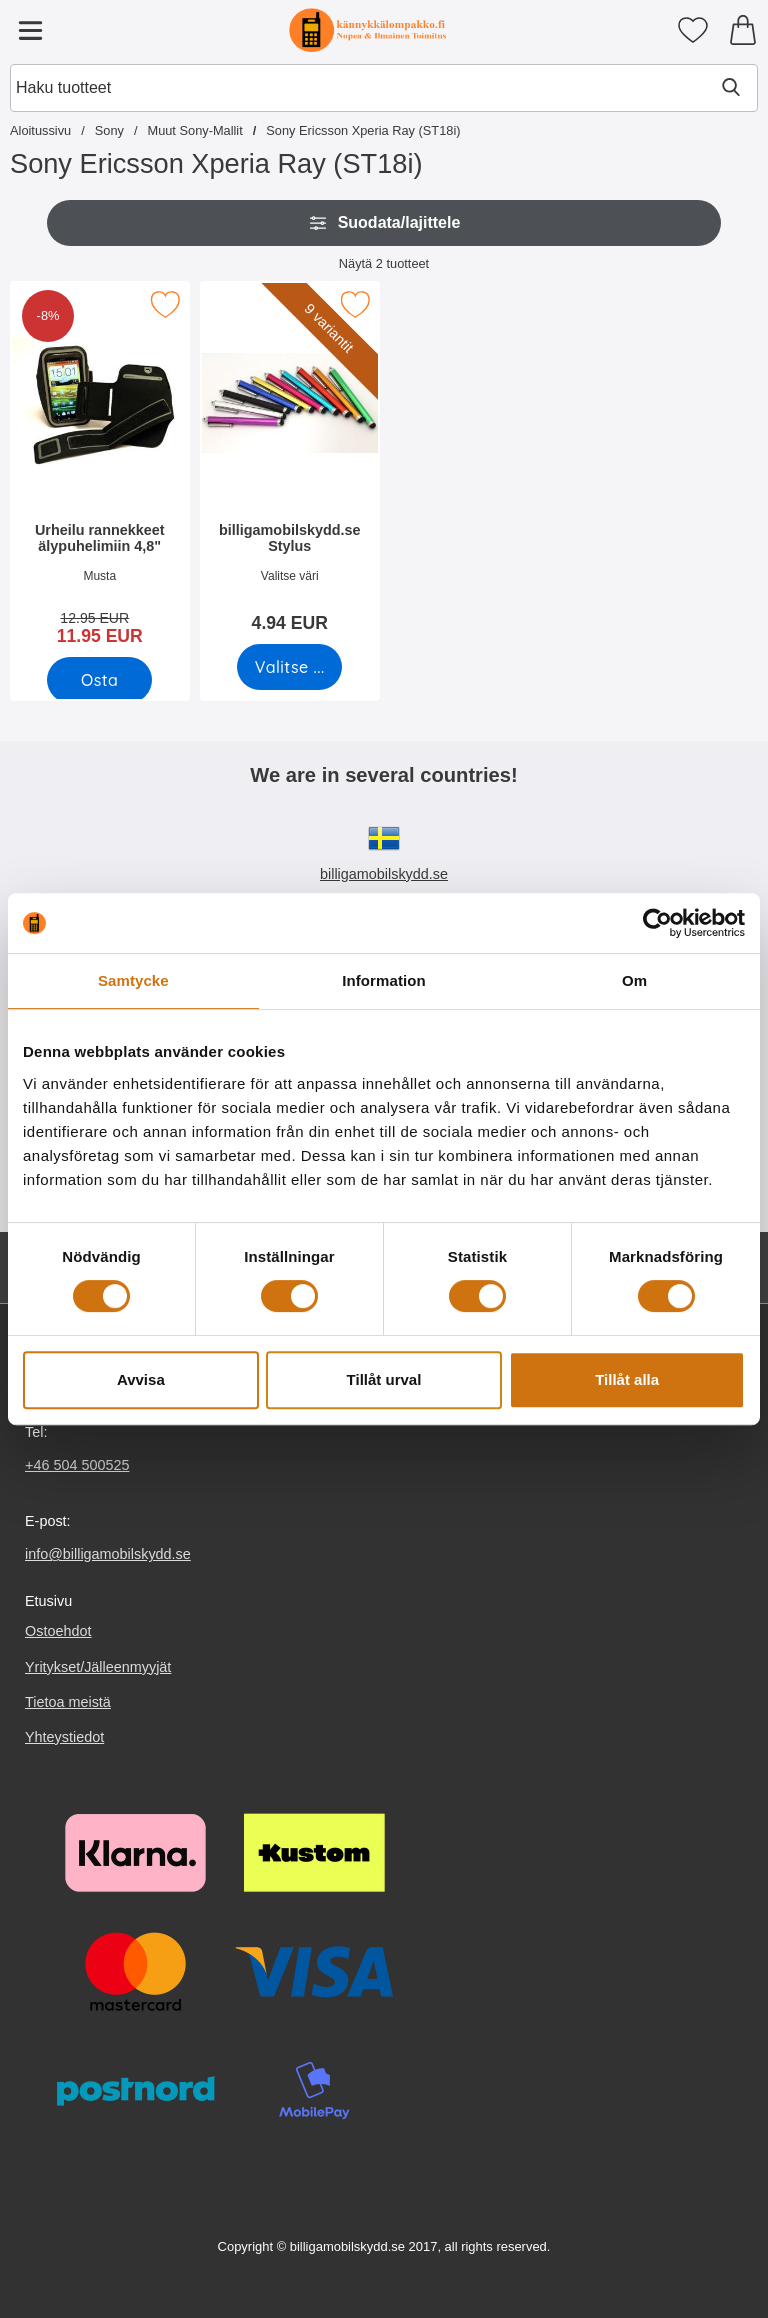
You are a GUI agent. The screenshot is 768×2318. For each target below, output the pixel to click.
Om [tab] (634, 980)
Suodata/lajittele (384, 223)
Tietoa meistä (68, 1702)
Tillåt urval (384, 1379)
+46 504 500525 (77, 1465)
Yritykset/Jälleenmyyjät (98, 1667)
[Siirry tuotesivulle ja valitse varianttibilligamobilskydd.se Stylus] (289, 667)
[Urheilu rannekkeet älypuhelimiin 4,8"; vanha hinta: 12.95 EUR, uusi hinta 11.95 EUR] (100, 470)
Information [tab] (384, 980)
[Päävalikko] (30, 30)
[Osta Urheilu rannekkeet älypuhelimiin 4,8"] (99, 680)
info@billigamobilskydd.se (108, 1554)
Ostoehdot (58, 1632)
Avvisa (141, 1379)
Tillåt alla (627, 1379)
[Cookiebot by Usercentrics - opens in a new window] (657, 923)
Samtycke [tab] (133, 980)
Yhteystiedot (64, 1737)
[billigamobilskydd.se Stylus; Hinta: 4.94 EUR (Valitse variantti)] (290, 463)
